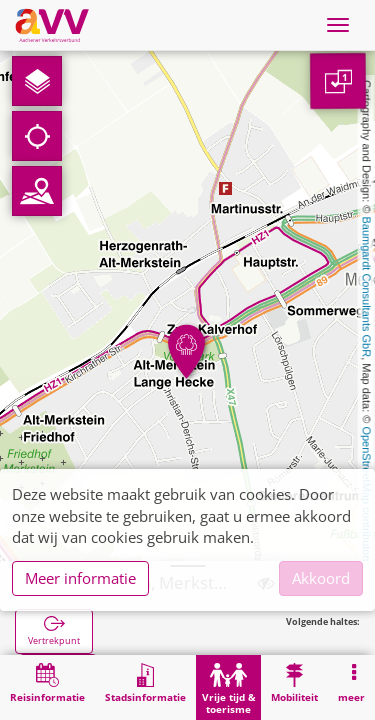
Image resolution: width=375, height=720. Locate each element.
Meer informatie (80, 578)
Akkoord (321, 578)
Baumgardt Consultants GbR (367, 287)
